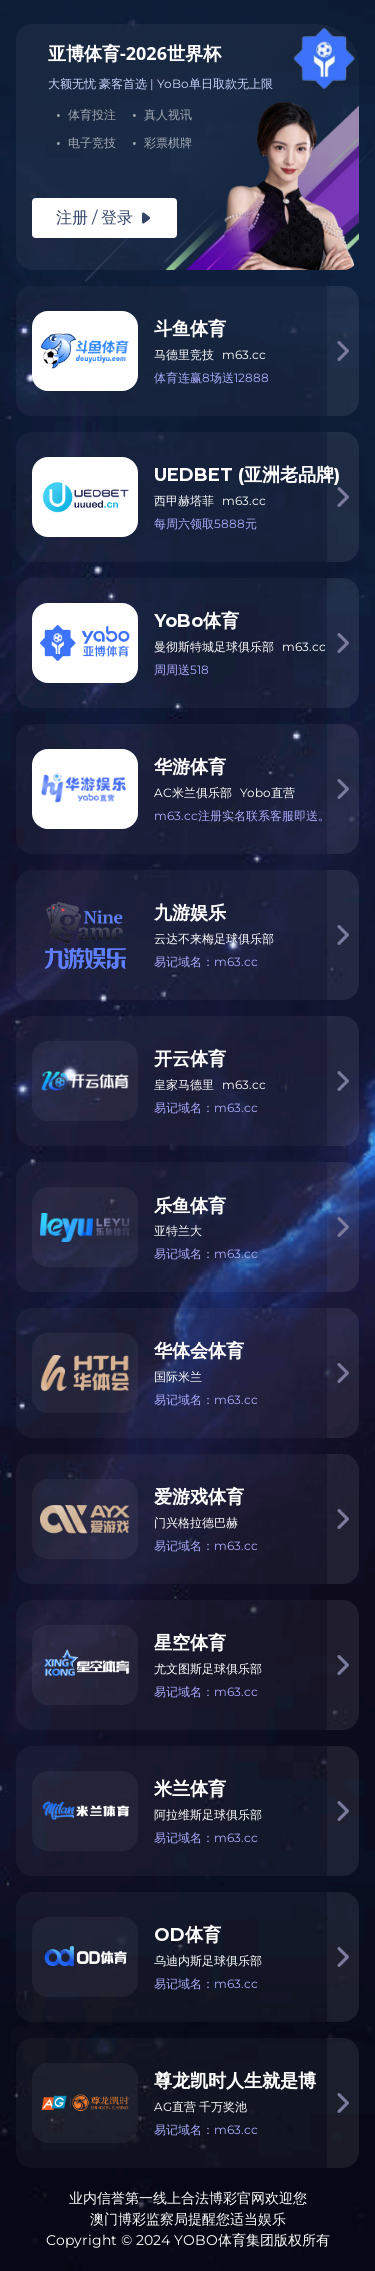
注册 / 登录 (104, 217)
